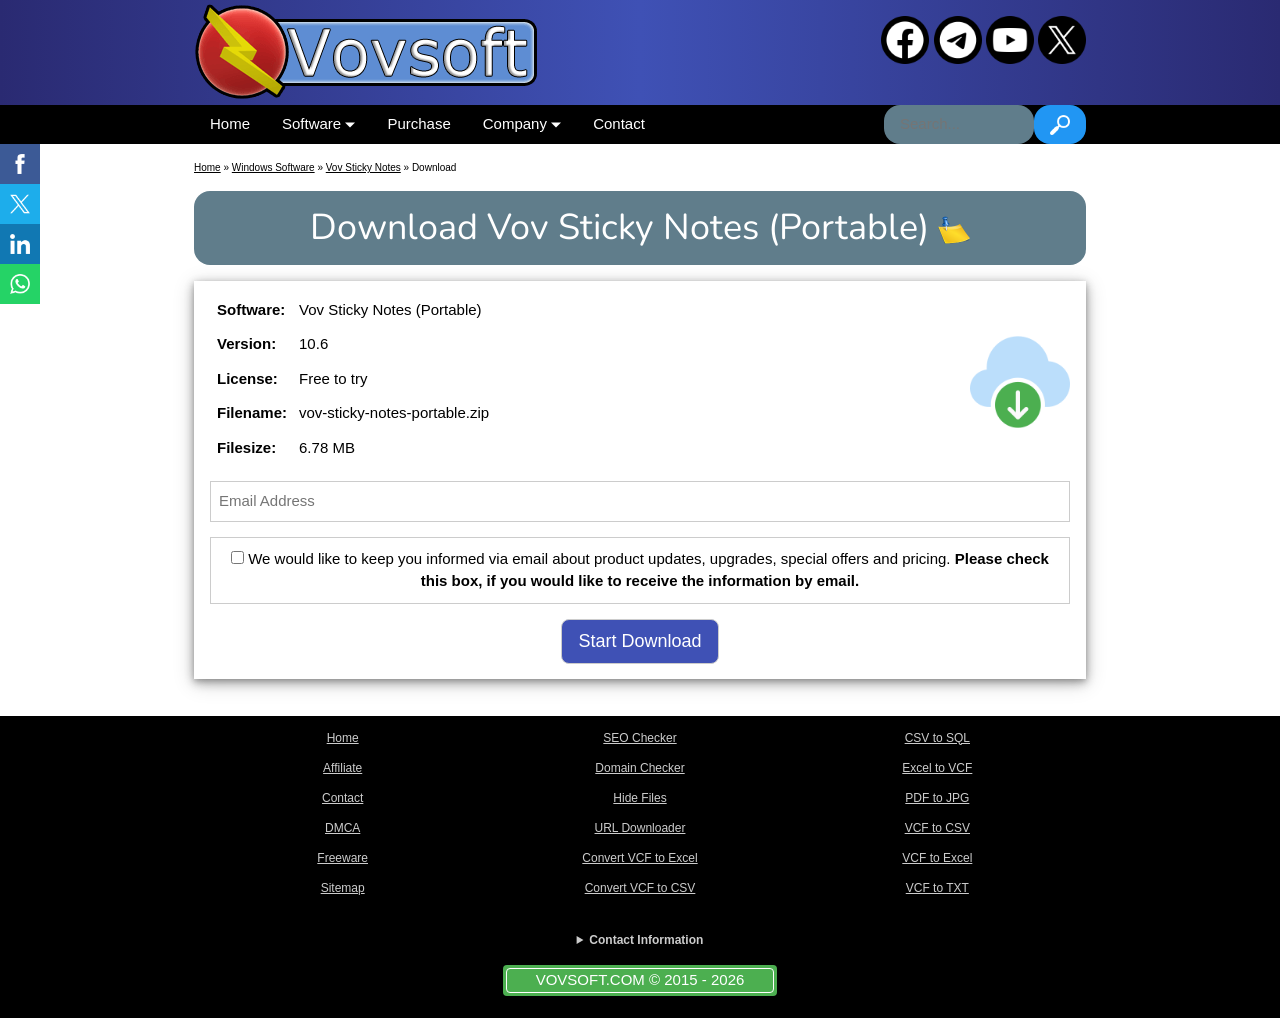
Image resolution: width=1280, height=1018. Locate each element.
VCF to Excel (937, 858)
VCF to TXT (937, 888)
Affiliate (342, 768)
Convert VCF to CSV (640, 888)
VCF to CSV (937, 828)
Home (230, 123)
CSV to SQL (937, 738)
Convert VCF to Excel (639, 858)
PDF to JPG (937, 798)
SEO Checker (639, 738)
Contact (619, 123)
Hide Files (639, 798)
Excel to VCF (937, 768)
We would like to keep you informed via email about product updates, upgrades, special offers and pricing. (640, 570)
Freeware (342, 858)
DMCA (342, 828)
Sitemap (343, 888)
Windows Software (273, 167)
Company (522, 123)
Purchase (418, 123)
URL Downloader (640, 828)
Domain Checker (639, 768)
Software (318, 123)
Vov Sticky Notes (363, 167)
